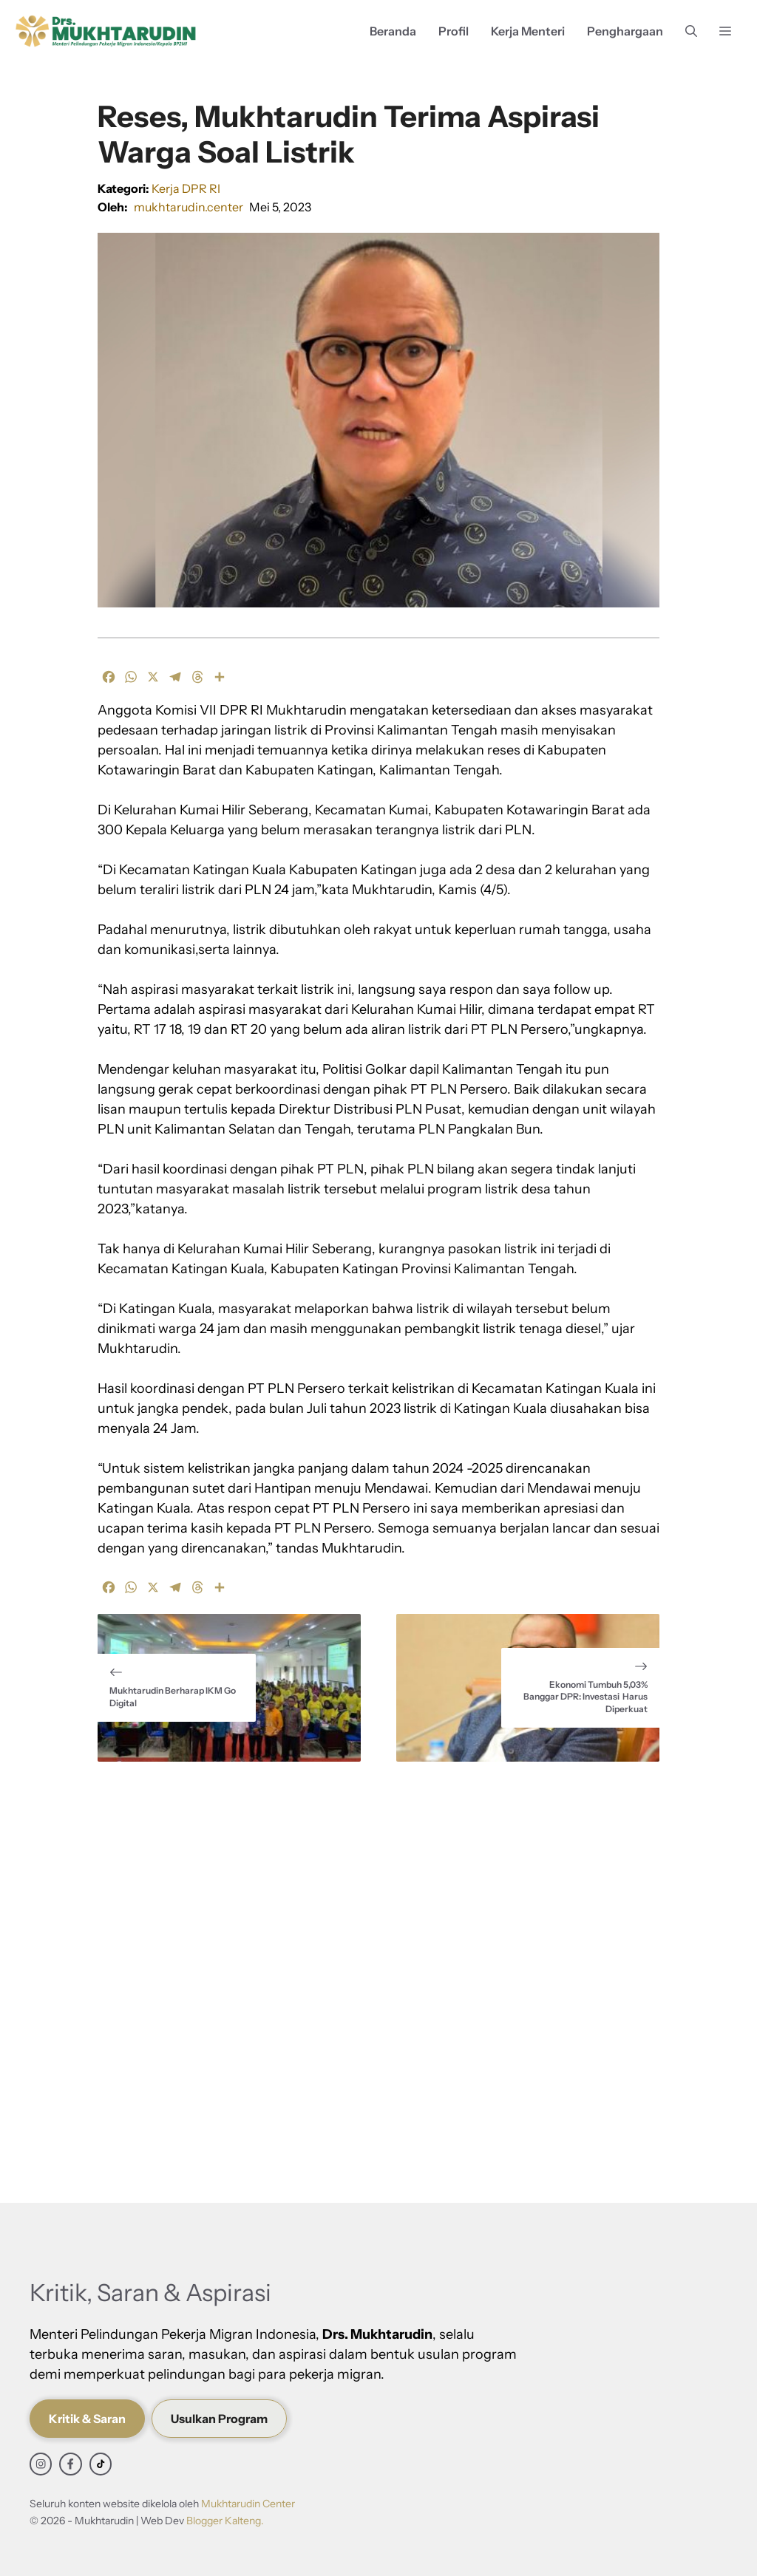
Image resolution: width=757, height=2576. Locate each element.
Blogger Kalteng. (225, 2520)
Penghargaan (625, 31)
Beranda (393, 31)
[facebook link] (70, 2464)
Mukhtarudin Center (248, 2503)
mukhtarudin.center (188, 207)
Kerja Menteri (528, 31)
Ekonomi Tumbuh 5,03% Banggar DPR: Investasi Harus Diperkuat (585, 1697)
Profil (453, 31)
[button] (691, 31)
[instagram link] (41, 2464)
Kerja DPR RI (186, 188)
